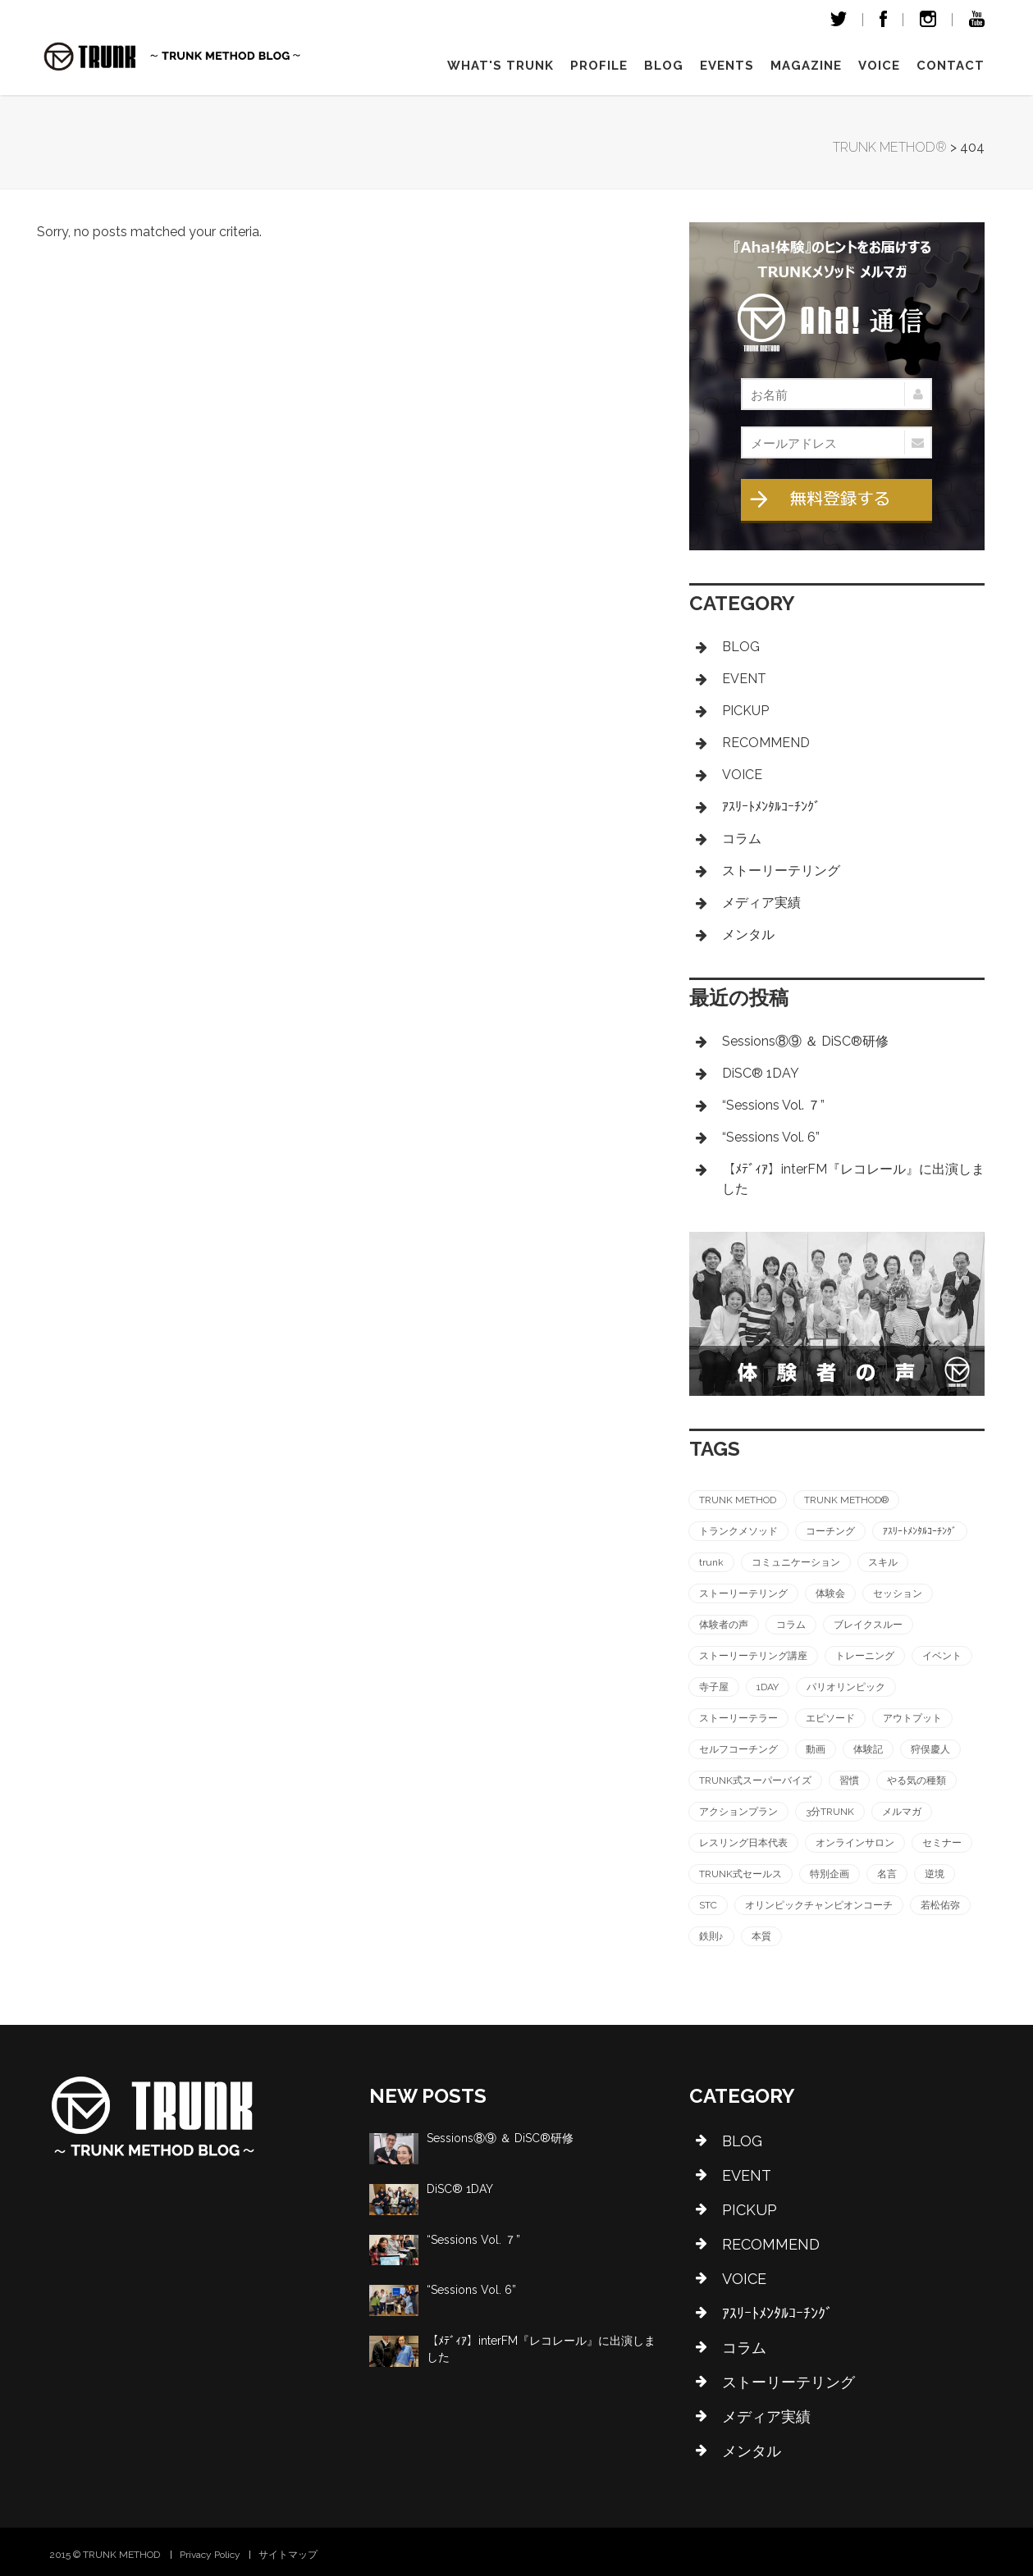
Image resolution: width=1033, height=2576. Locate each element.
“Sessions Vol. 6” (771, 1137)
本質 (761, 1936)
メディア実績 (761, 902)
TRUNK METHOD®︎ (846, 1500)
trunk (711, 1562)
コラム (741, 838)
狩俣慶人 (930, 1749)
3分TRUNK (830, 1811)
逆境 (934, 1874)
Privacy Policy (210, 2554)
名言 (887, 1874)
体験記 (868, 1749)
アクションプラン (738, 1811)
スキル (883, 1562)
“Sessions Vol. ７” (773, 1105)
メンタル (748, 934)
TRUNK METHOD (737, 1500)
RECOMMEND (766, 742)
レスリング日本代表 (743, 1843)
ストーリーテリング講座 (753, 1656)
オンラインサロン (855, 1843)
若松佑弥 (940, 1905)
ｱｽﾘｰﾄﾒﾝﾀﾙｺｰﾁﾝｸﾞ (771, 806)
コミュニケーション (796, 1562)
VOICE (879, 65)
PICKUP (745, 710)
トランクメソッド (738, 1531)
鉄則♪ (711, 1936)
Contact (950, 65)
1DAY (767, 1687)
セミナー (942, 1843)
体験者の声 (723, 1624)
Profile (599, 65)
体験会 (830, 1593)
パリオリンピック (846, 1687)
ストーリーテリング (781, 870)
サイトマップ (288, 2554)
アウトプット (912, 1718)
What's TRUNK (500, 65)
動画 (815, 1749)
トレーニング (864, 1656)
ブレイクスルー (868, 1624)
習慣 (849, 1780)
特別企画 (829, 1874)
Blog (663, 65)
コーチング (830, 1531)
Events (727, 65)
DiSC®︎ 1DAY (760, 1073)
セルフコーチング (738, 1749)
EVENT (744, 678)
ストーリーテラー (738, 1718)
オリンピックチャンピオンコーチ (819, 1905)
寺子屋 (714, 1687)
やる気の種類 (916, 1780)
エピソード (830, 1718)
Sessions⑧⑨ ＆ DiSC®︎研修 (805, 1041)
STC (708, 1905)
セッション (897, 1593)
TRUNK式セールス (740, 1874)
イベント (942, 1656)
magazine (806, 65)
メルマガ (901, 1811)
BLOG (741, 646)
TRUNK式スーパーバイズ (755, 1780)
